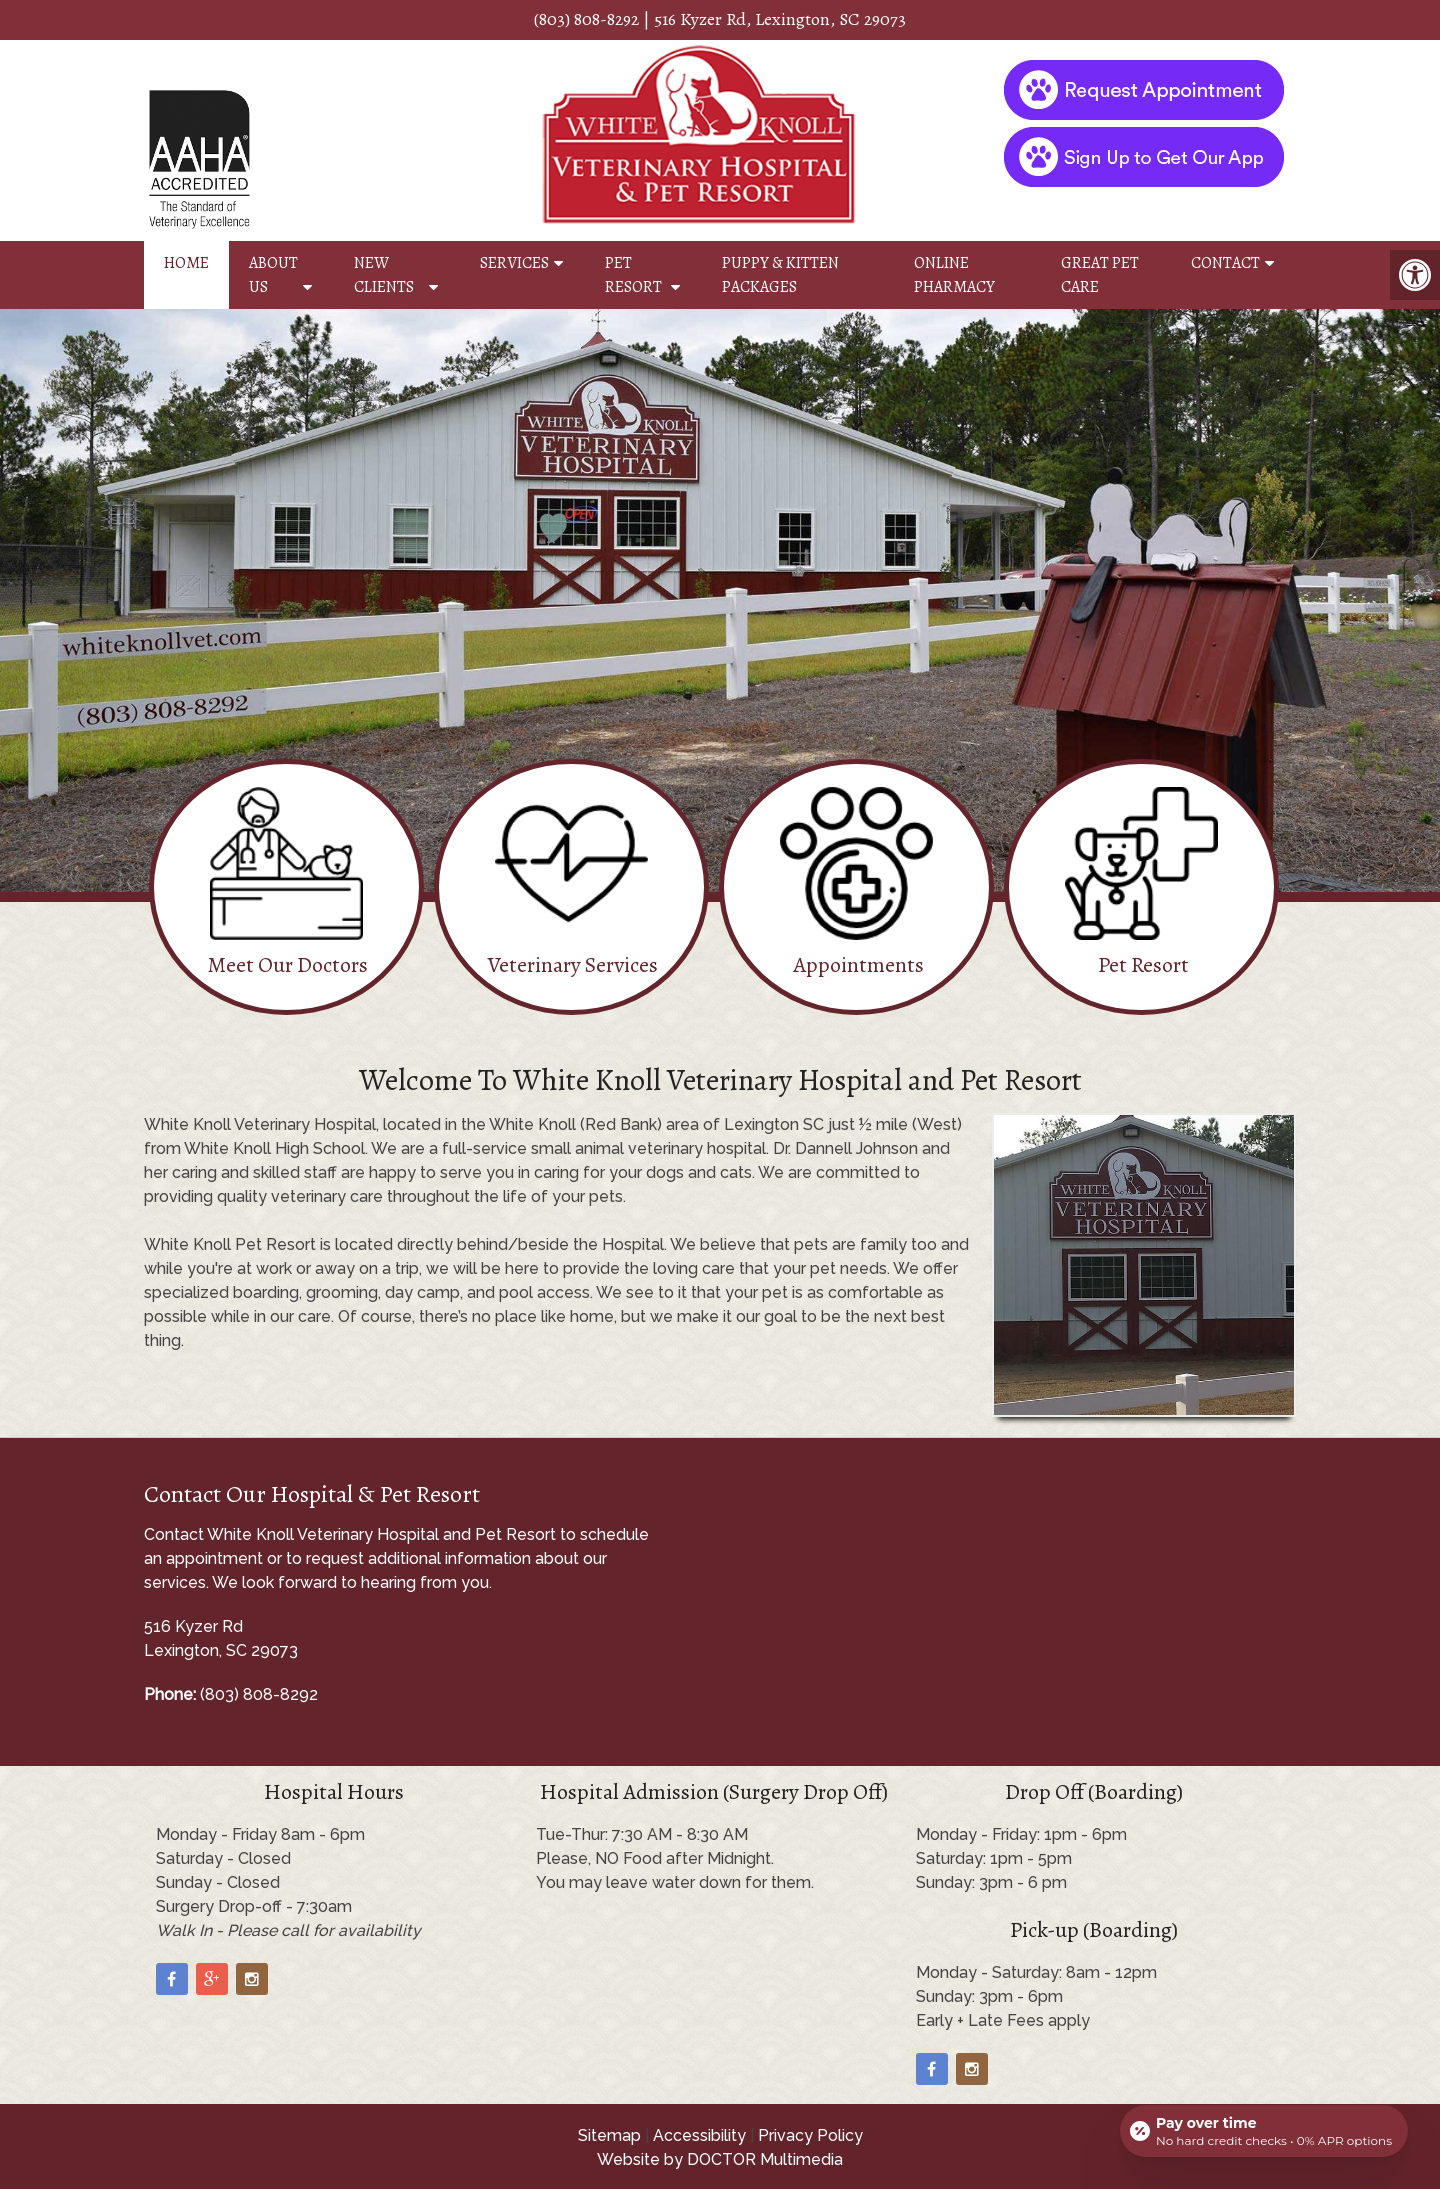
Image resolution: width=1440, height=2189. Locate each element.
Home (186, 263)
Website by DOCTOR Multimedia (720, 2159)
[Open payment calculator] (1264, 2131)
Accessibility (699, 2135)
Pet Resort (633, 275)
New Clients (384, 275)
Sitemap (609, 2135)
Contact (1225, 263)
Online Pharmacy (954, 275)
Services (514, 263)
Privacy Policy (810, 2135)
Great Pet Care (1100, 275)
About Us (273, 275)
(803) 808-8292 (586, 19)
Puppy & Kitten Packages (780, 275)
